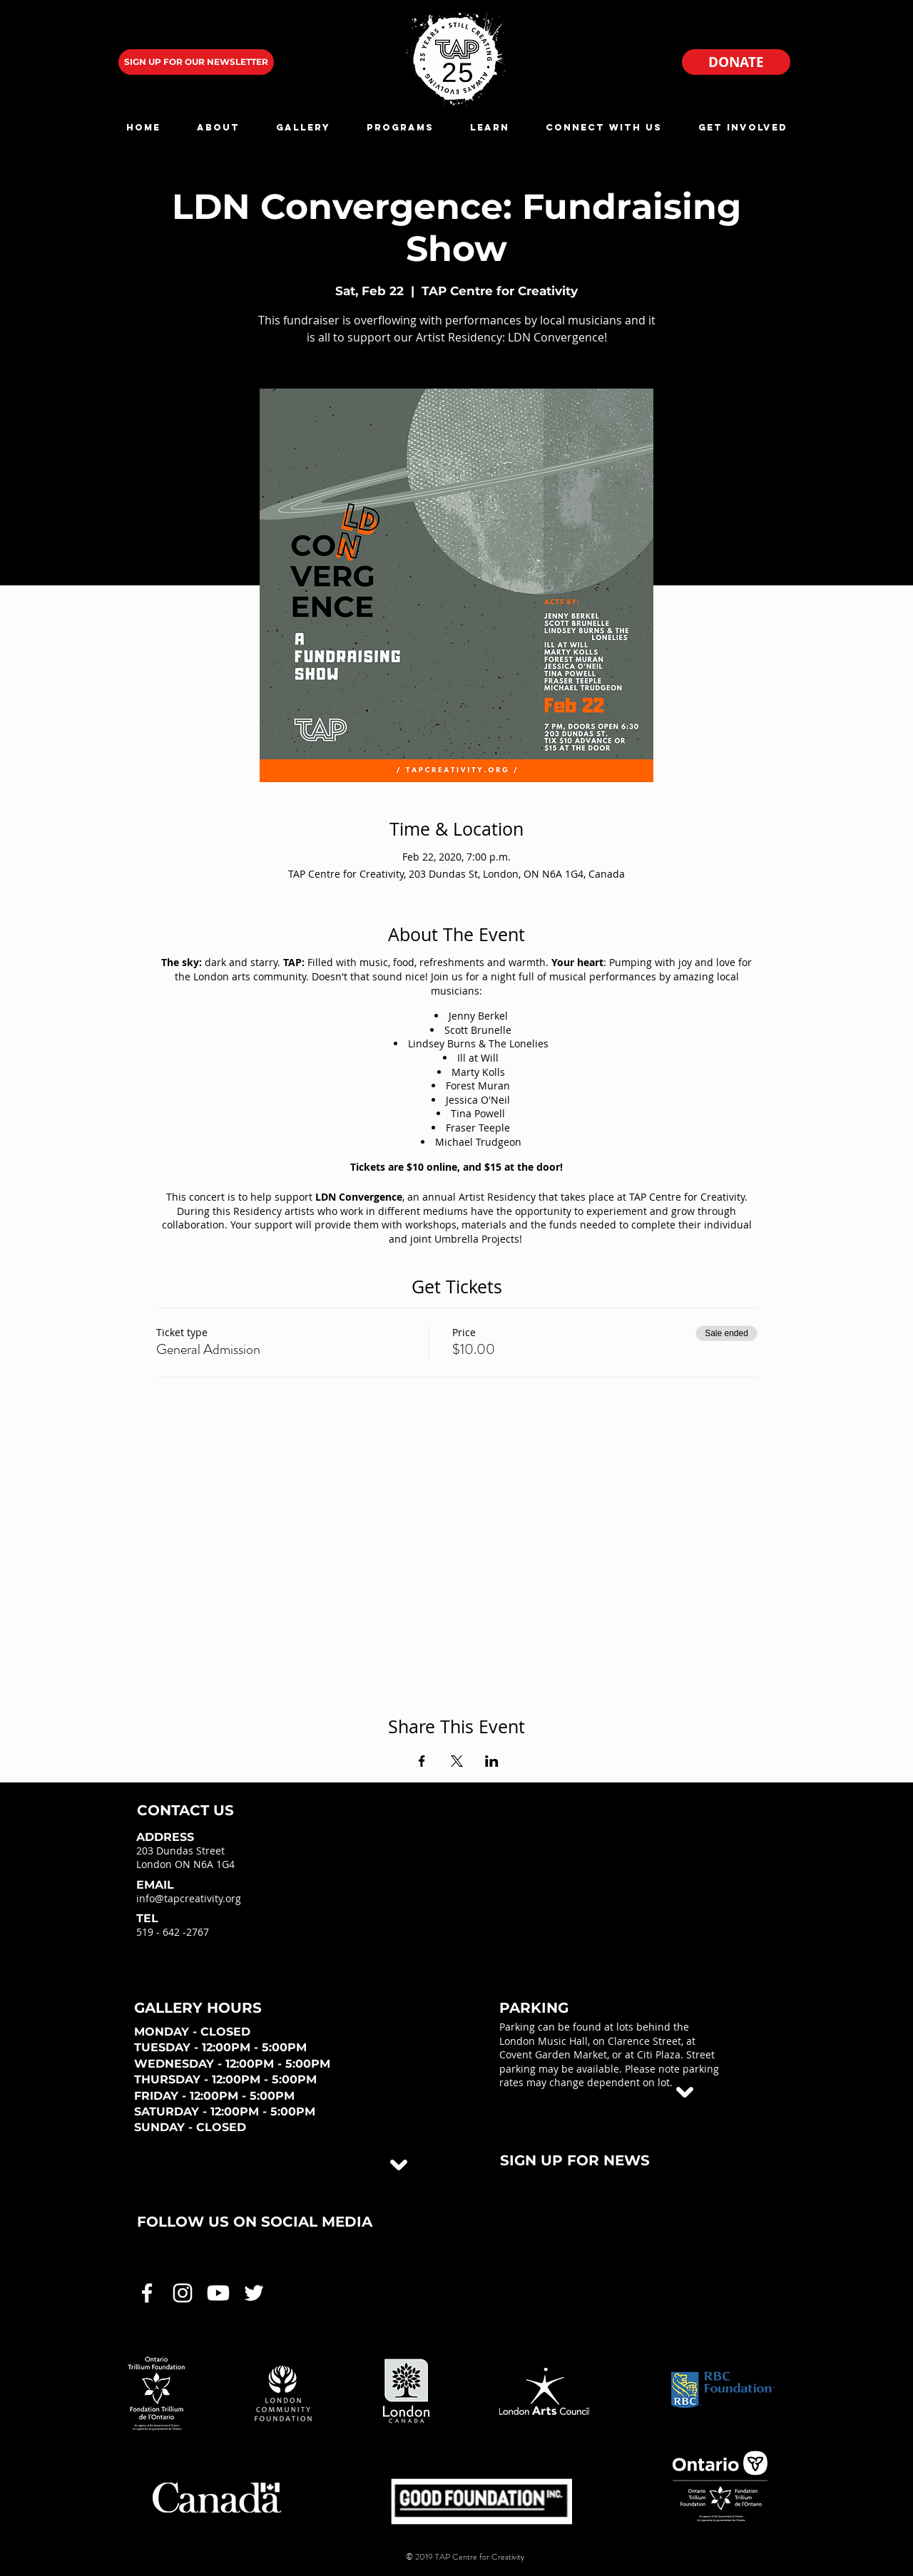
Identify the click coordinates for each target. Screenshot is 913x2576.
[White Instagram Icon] (182, 2293)
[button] (217, 127)
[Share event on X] (457, 1761)
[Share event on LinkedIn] (492, 1761)
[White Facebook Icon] (147, 2293)
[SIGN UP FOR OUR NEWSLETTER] (196, 62)
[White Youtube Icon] (218, 2293)
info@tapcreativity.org (188, 1898)
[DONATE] (736, 62)
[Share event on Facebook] (422, 1761)
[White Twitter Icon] (254, 2293)
